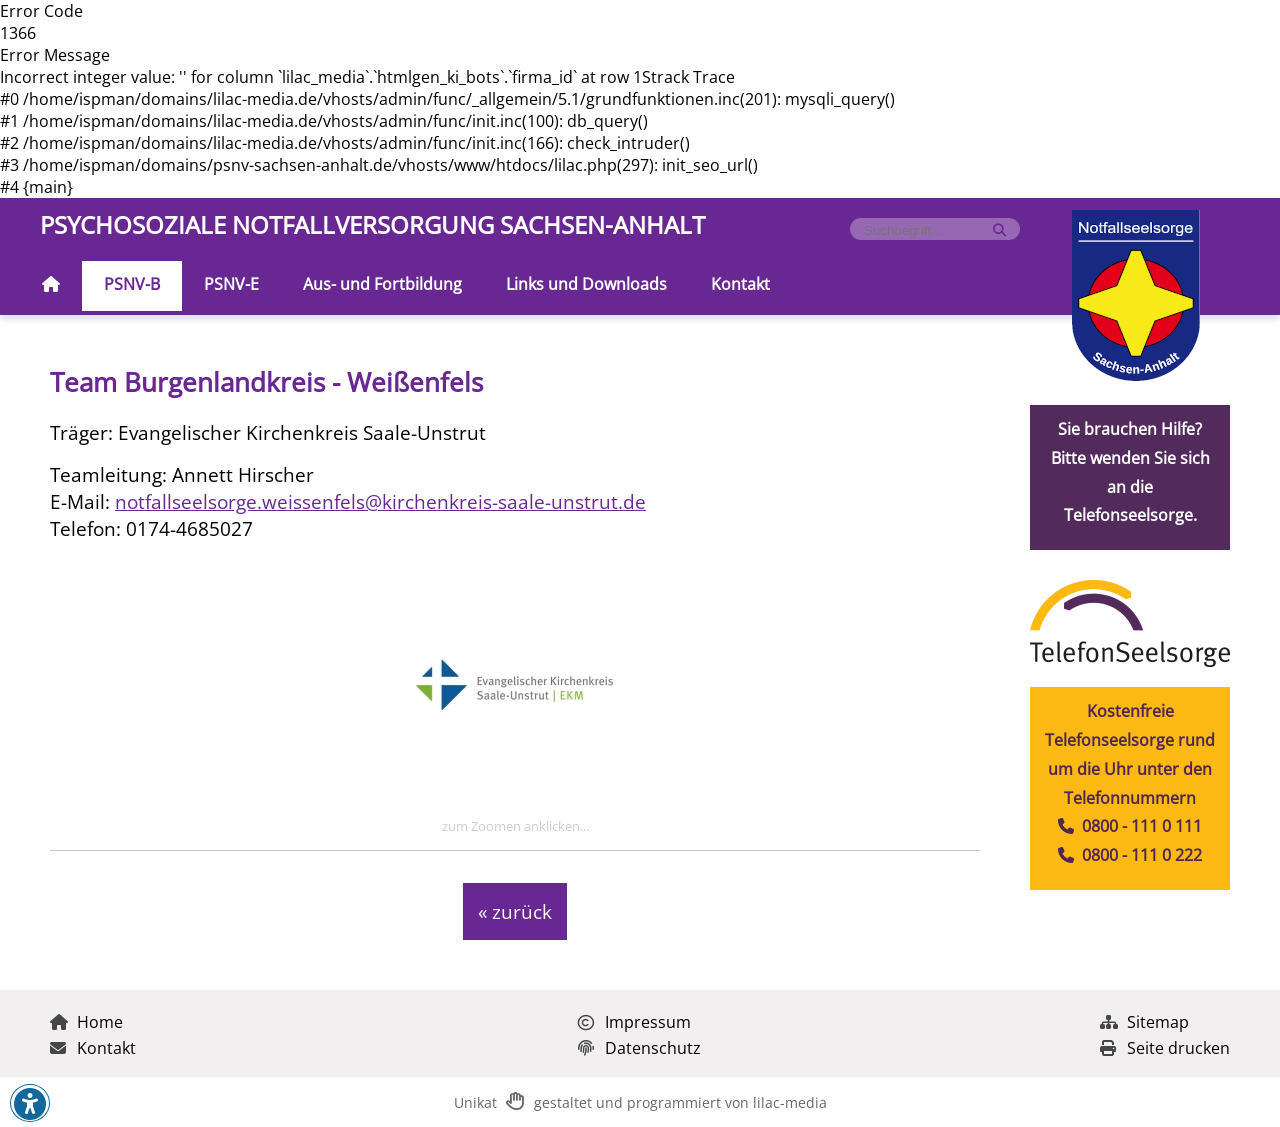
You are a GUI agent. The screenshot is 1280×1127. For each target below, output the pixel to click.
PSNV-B (132, 284)
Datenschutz (639, 1048)
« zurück (515, 911)
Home (86, 1022)
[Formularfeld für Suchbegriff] (926, 230)
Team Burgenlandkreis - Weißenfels (266, 382)
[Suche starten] (999, 230)
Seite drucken (1165, 1048)
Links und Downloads (586, 284)
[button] (30, 1104)
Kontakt (740, 284)
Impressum (634, 1022)
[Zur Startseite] (51, 286)
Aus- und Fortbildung (382, 284)
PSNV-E (231, 284)
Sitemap (1144, 1022)
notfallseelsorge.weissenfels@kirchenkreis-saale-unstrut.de (380, 501)
